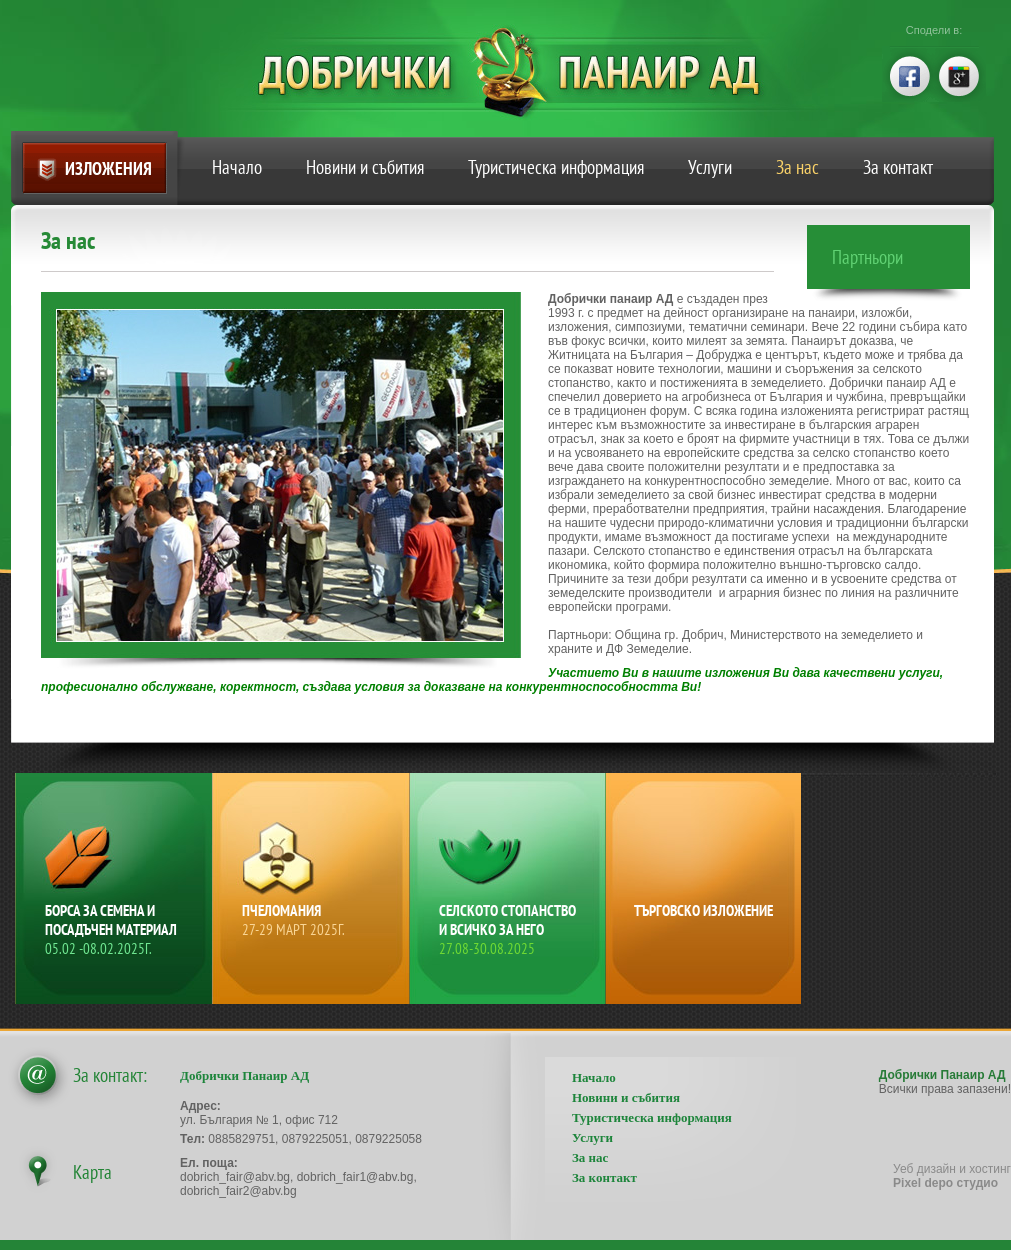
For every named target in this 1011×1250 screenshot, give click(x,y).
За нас (797, 167)
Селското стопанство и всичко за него (510, 929)
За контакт (898, 167)
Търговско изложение (703, 910)
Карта (92, 1172)
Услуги (710, 167)
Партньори (867, 257)
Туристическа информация (556, 167)
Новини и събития (365, 167)
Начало (237, 167)
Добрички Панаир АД (524, 72)
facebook (908, 74)
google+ (960, 74)
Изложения (108, 168)
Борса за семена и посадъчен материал (116, 929)
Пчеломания (313, 920)
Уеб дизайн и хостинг (952, 1176)
